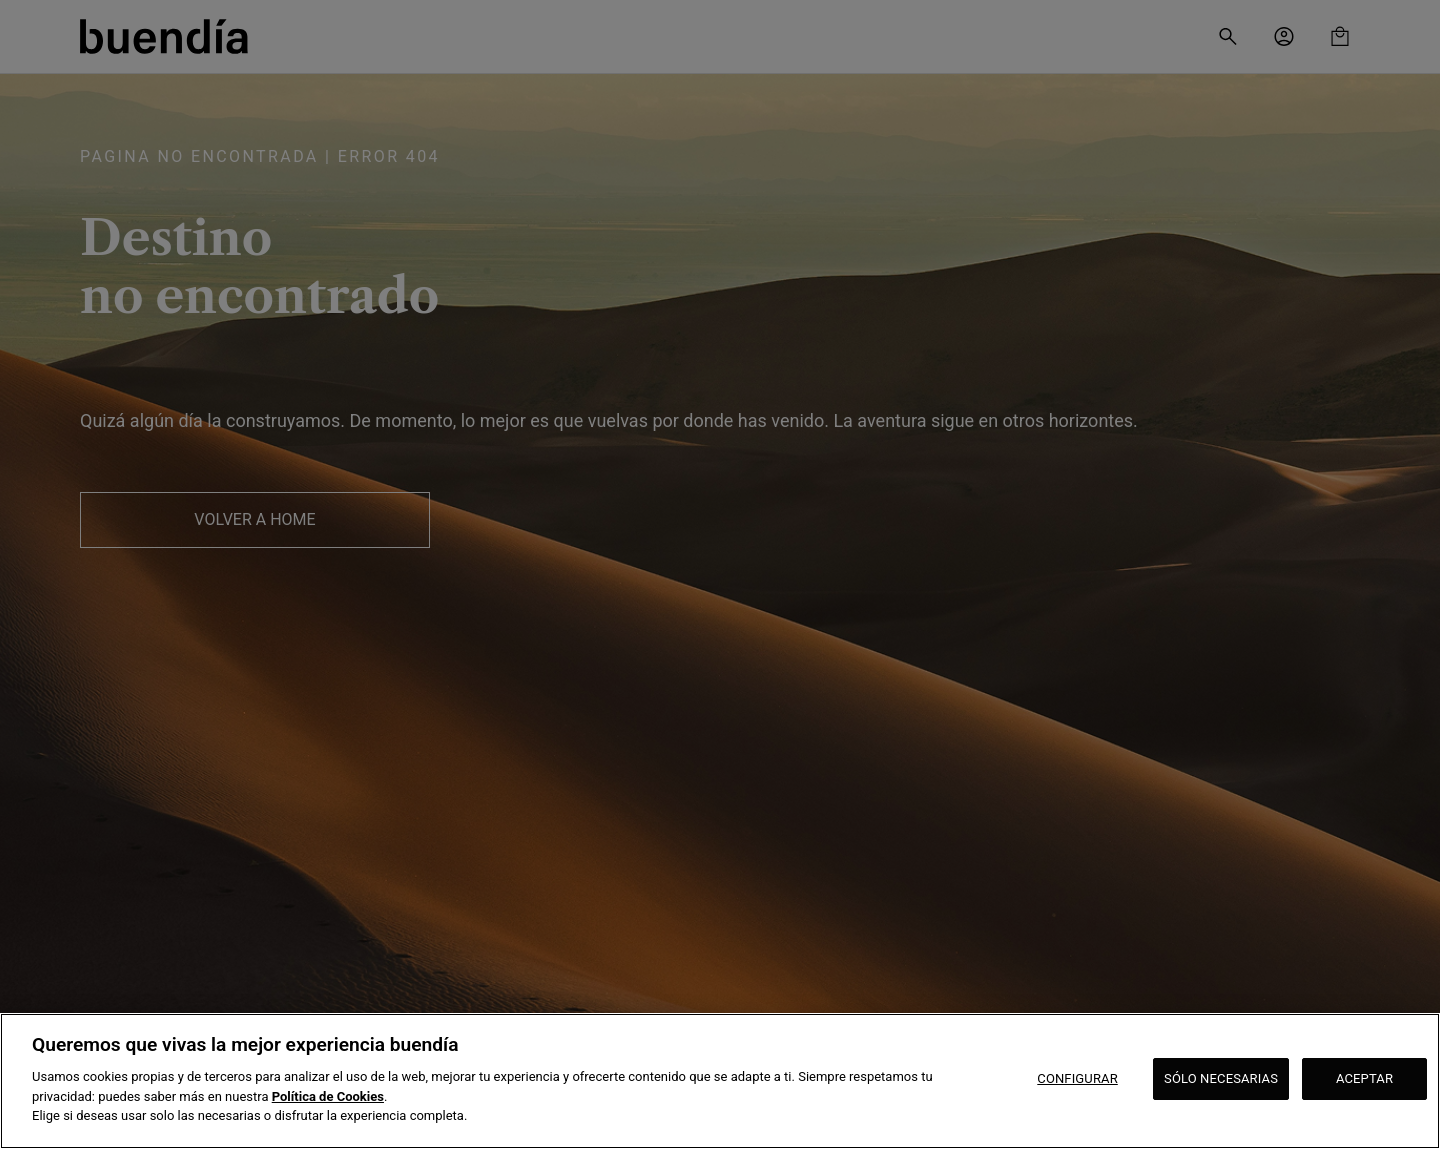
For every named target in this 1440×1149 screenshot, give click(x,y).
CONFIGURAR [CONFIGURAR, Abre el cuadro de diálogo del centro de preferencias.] (1077, 1078)
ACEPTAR (1364, 1078)
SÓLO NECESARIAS (1221, 1078)
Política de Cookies (328, 1096)
